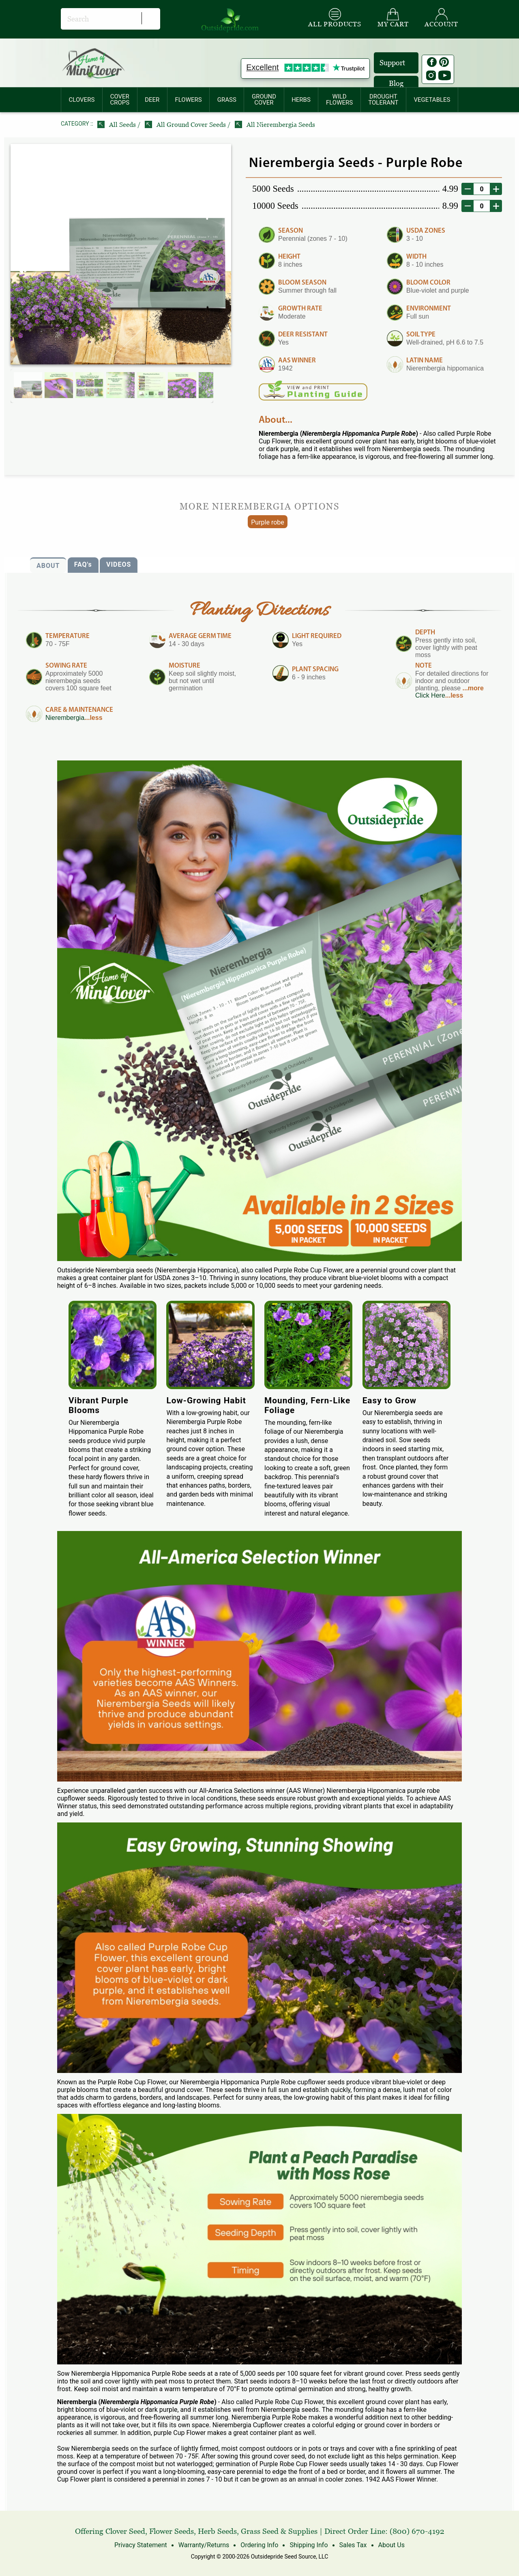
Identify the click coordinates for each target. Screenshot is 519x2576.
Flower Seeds (171, 2531)
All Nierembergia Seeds (275, 124)
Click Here (430, 695)
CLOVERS (82, 99)
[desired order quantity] (482, 189)
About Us (391, 2545)
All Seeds (117, 124)
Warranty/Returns (203, 2545)
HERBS (301, 99)
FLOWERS (188, 99)
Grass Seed (260, 2531)
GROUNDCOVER (264, 99)
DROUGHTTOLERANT (383, 99)
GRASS (226, 99)
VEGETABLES (432, 99)
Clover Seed (125, 2531)
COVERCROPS (119, 99)
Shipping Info (309, 2545)
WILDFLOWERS (339, 99)
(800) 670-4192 (417, 2531)
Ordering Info (259, 2545)
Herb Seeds (217, 2531)
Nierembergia (64, 717)
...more (473, 688)
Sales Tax (353, 2545)
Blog (396, 83)
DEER (152, 99)
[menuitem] (82, 100)
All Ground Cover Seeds (186, 124)
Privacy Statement (141, 2545)
